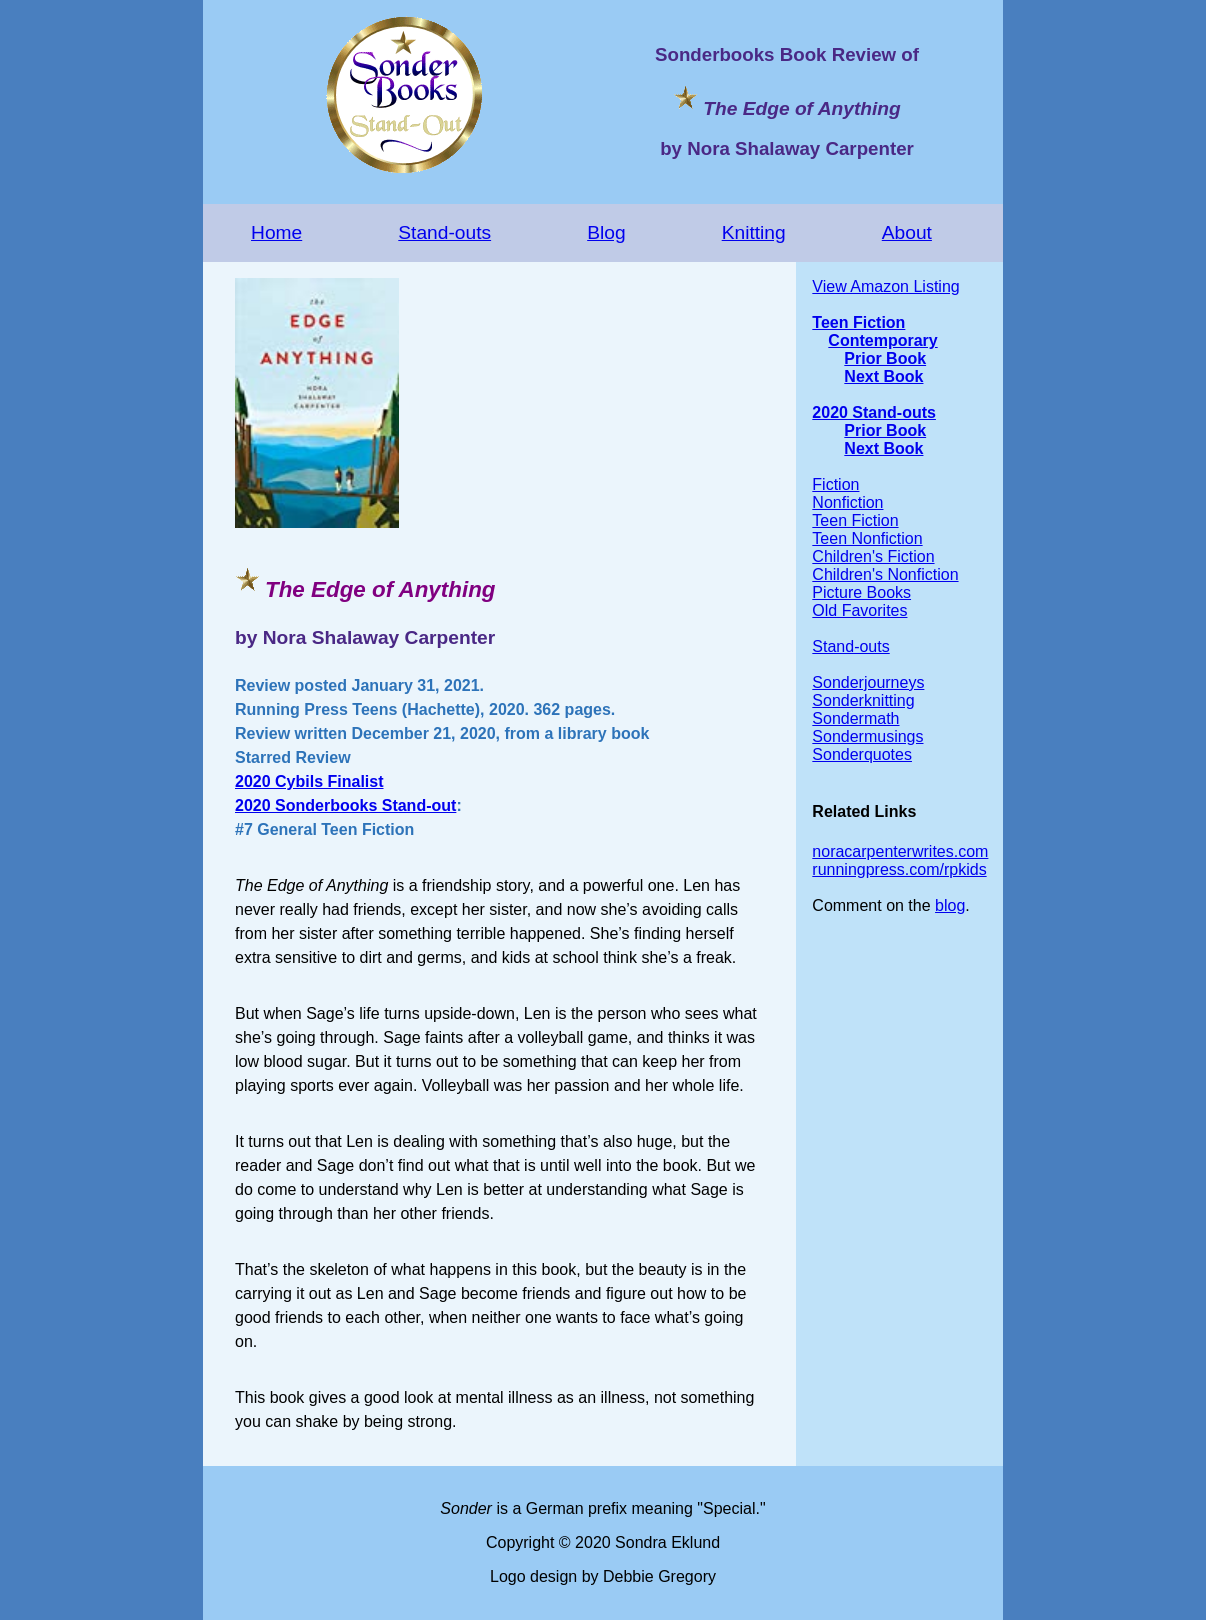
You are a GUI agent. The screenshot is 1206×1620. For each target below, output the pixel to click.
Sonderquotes (862, 754)
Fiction (835, 484)
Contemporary (882, 340)
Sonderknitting (863, 700)
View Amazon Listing (885, 286)
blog (950, 905)
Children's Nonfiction (885, 574)
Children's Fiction (873, 556)
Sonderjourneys (868, 682)
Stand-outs (444, 232)
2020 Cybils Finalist (309, 781)
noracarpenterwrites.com (900, 851)
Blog (606, 232)
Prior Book (885, 358)
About (907, 232)
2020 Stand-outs (874, 412)
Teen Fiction (858, 322)
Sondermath (855, 718)
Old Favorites (859, 610)
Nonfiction (847, 502)
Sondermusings (867, 736)
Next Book (883, 376)
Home (276, 232)
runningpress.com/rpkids (899, 869)
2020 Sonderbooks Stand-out (345, 805)
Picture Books (861, 592)
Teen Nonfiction (867, 538)
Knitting (754, 232)
